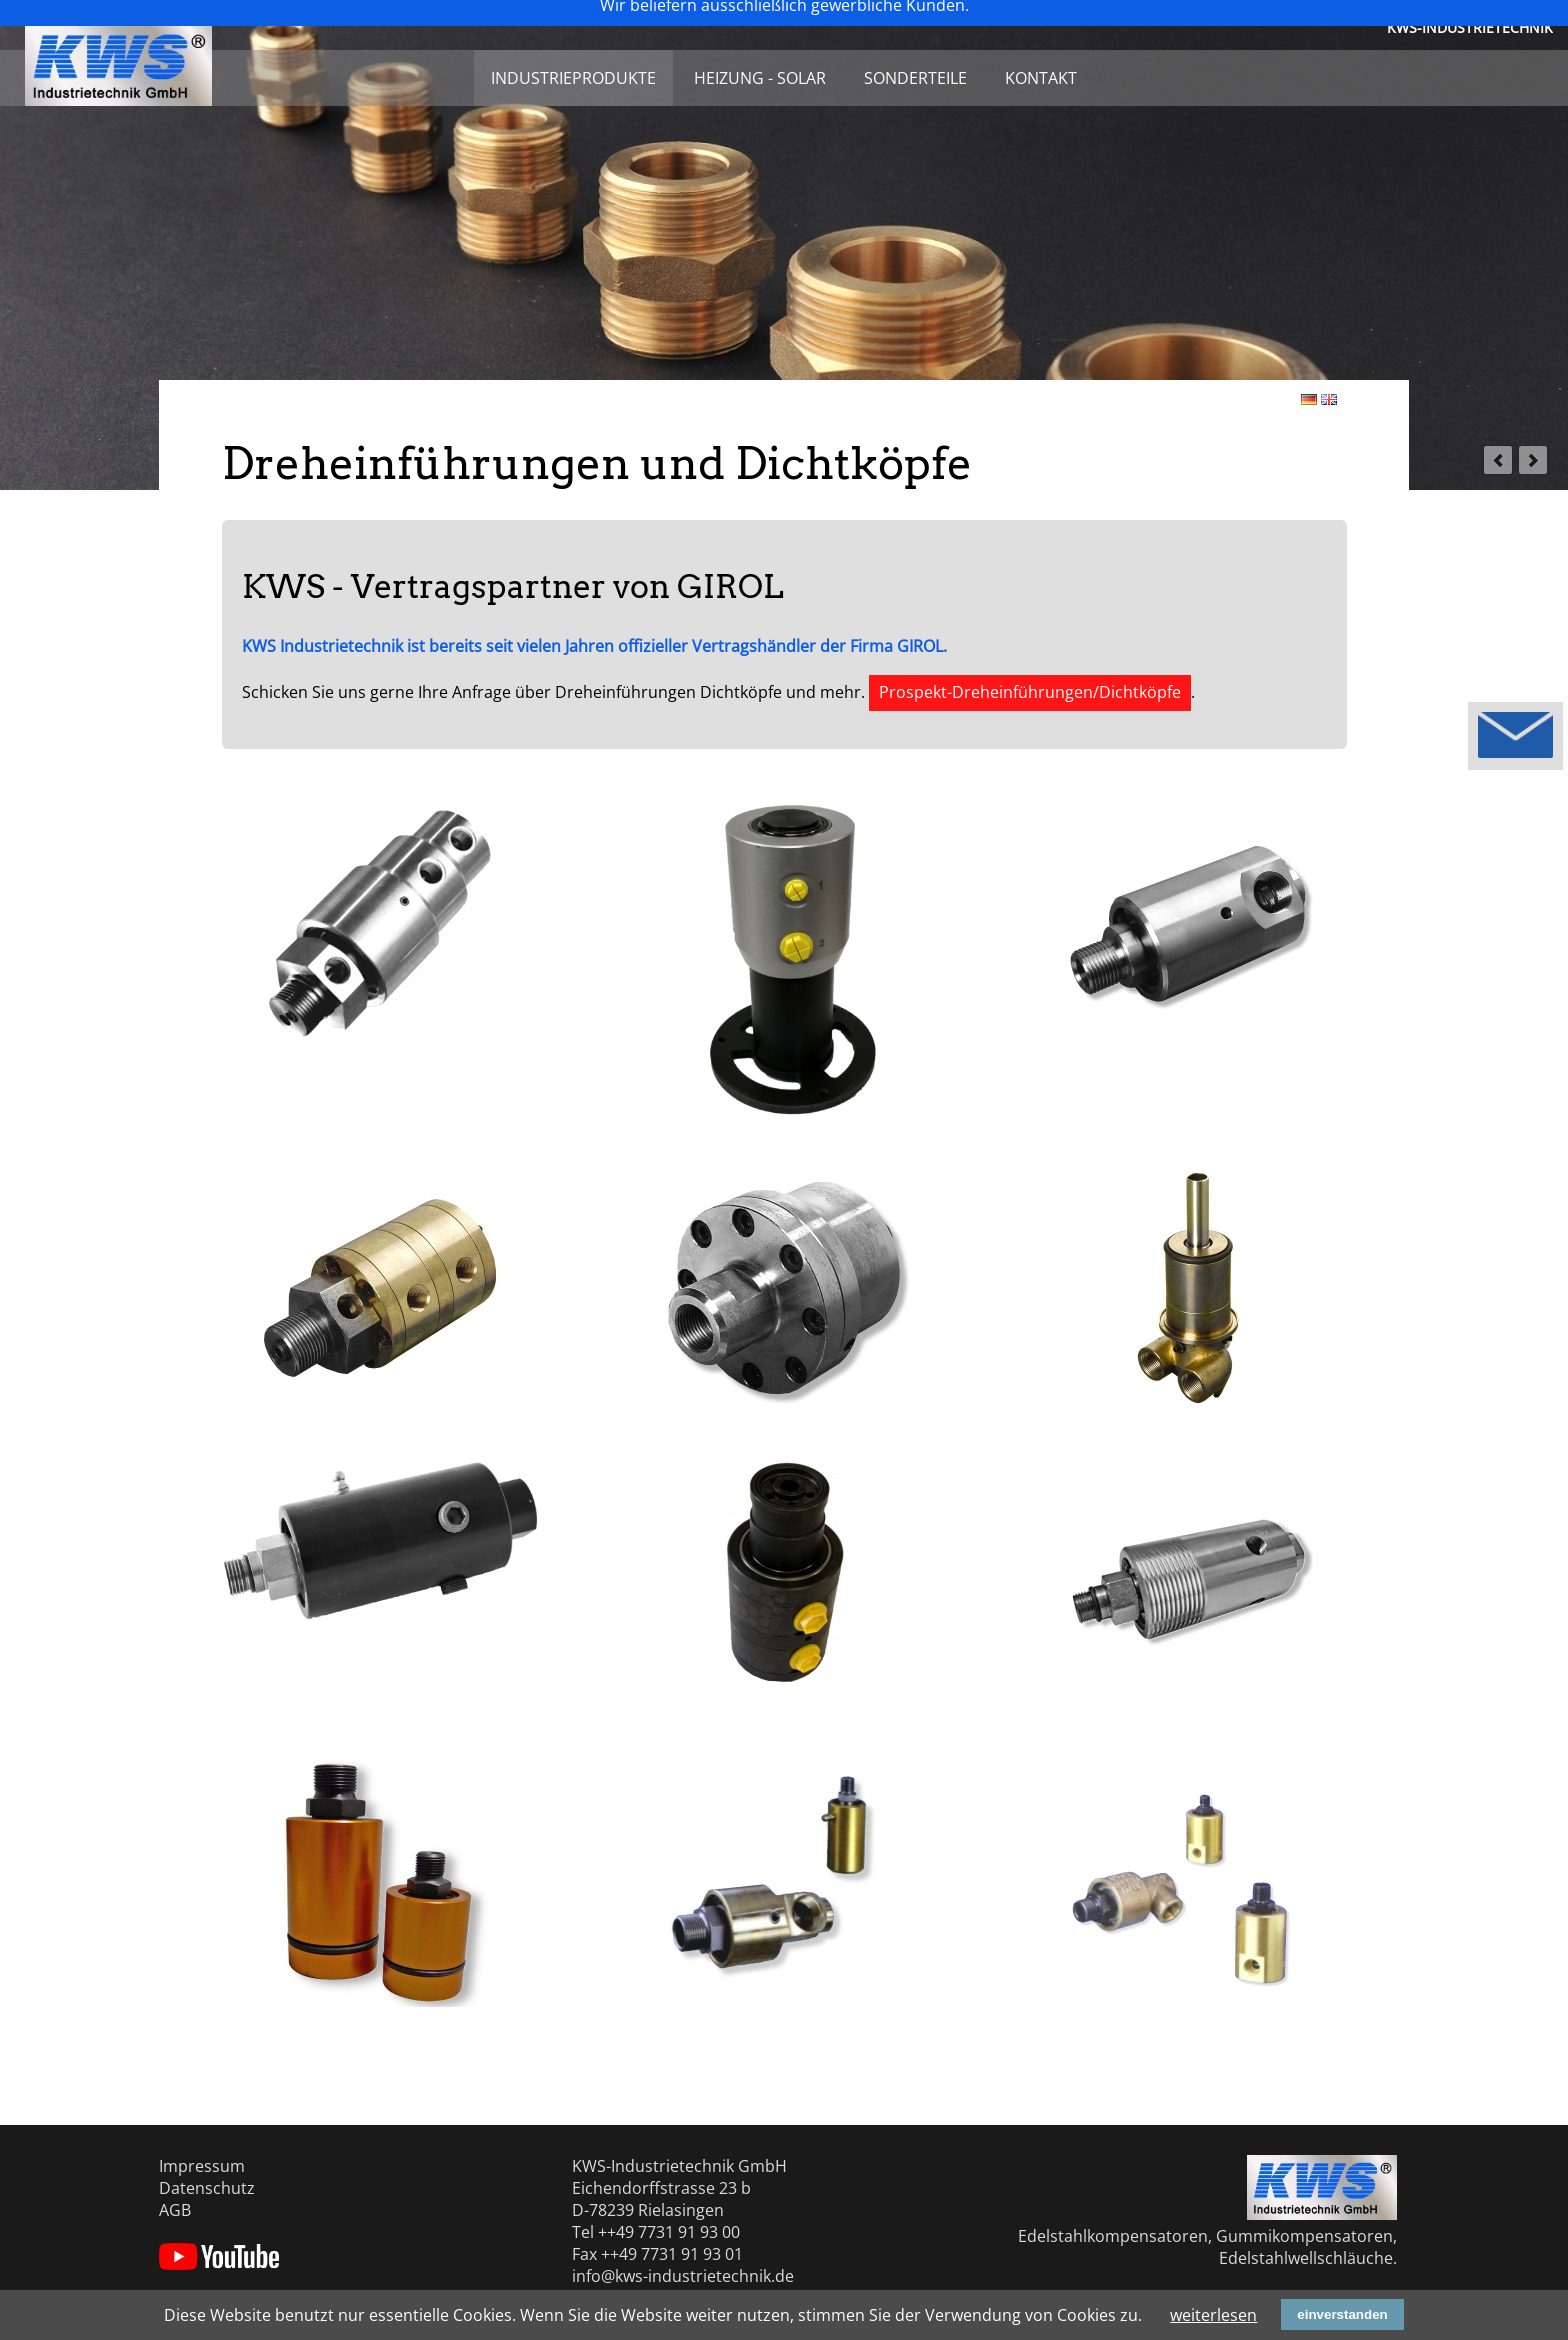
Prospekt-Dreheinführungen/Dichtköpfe (1030, 692)
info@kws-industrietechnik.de (683, 2276)
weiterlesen (1213, 2315)
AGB (175, 2210)
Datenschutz (207, 2188)
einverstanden (1342, 2314)
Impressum (202, 2166)
